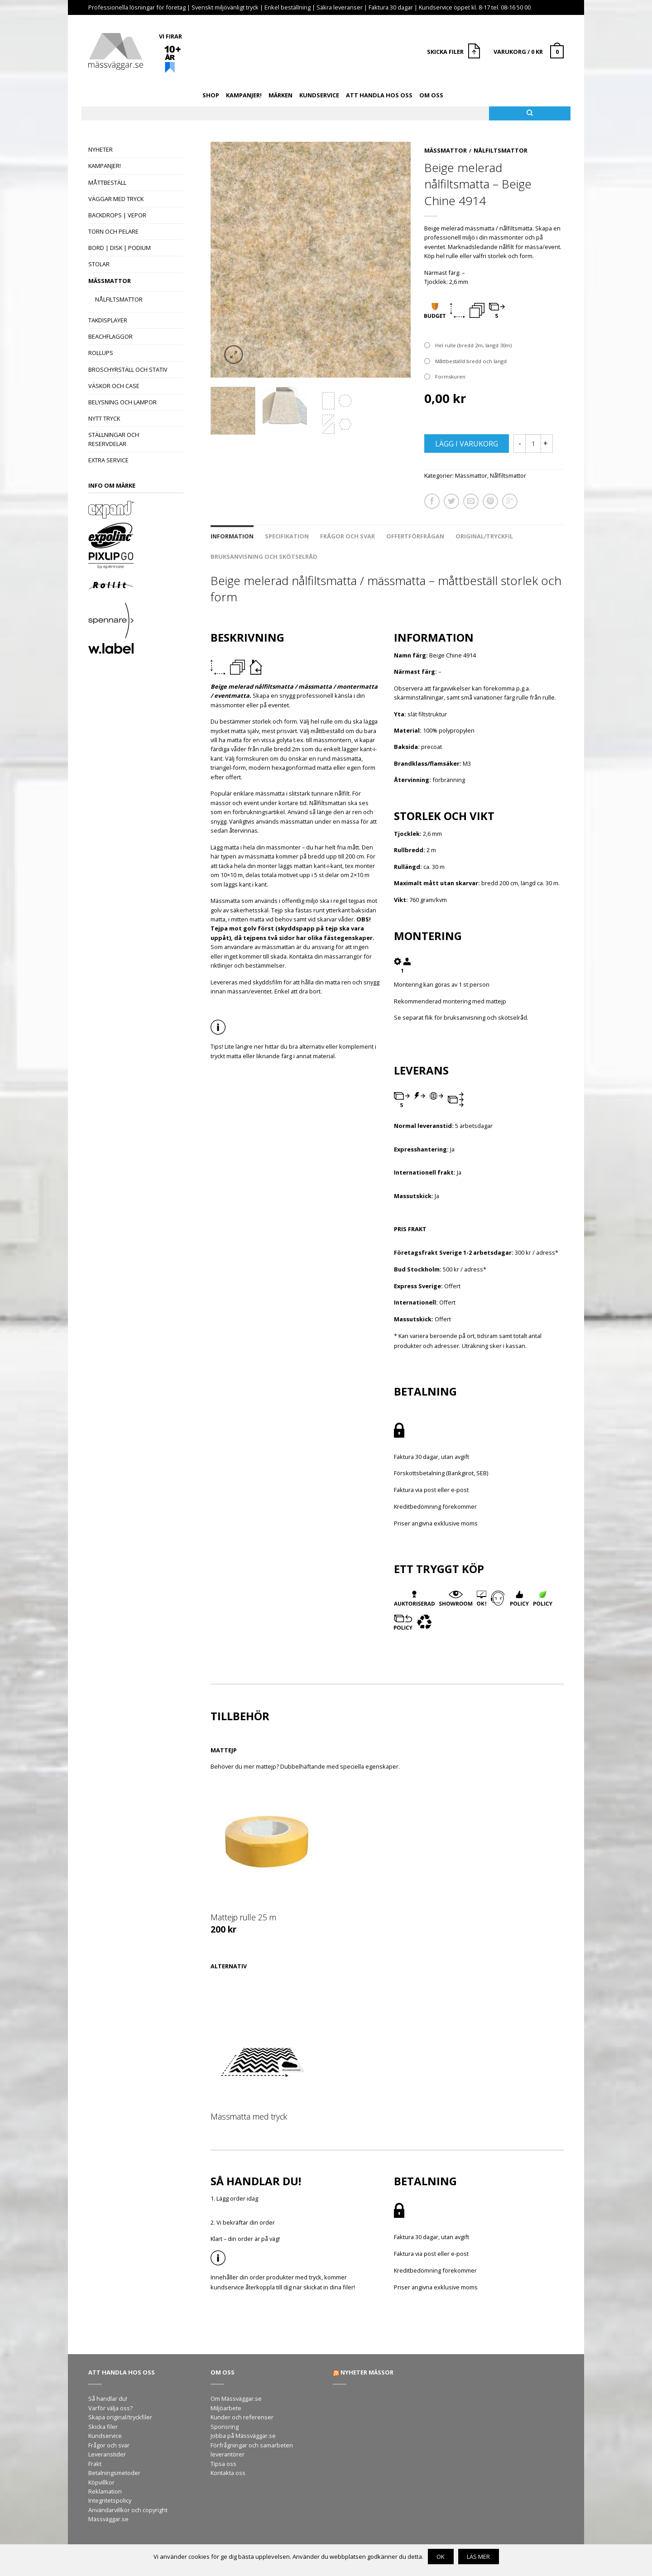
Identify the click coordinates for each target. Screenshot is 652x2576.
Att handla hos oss (379, 95)
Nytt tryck (104, 418)
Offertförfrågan (415, 536)
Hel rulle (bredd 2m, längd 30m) (473, 345)
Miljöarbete (226, 2408)
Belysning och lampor (122, 402)
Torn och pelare (113, 231)
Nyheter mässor (366, 2372)
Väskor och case (113, 386)
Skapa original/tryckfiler (120, 2417)
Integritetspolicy (109, 2500)
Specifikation (287, 536)
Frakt (94, 2464)
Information (232, 536)
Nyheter (100, 149)
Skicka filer (103, 2426)
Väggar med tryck (116, 199)
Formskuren (450, 376)
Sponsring (225, 2426)
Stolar (99, 264)
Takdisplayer (107, 320)
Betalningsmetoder (114, 2473)
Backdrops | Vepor (117, 215)
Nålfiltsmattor (119, 299)
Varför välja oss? (110, 2408)
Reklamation (105, 2491)
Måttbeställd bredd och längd (471, 361)
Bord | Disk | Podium (119, 248)
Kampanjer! (244, 95)
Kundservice (319, 95)
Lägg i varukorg (466, 444)
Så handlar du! (107, 2398)
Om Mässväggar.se (236, 2398)
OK (440, 2556)
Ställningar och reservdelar (113, 439)
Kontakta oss (228, 2473)
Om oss (431, 95)
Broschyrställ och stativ (128, 369)
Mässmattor (109, 281)
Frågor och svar (347, 536)
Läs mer (478, 2556)
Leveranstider (107, 2454)
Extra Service (108, 460)
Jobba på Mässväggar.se (243, 2436)
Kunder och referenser (242, 2417)
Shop (210, 95)
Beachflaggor (110, 336)
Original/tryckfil (484, 536)
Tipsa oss (223, 2464)
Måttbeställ (107, 182)
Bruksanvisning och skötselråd (264, 556)
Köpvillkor (101, 2482)
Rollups (100, 353)
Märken (280, 95)
